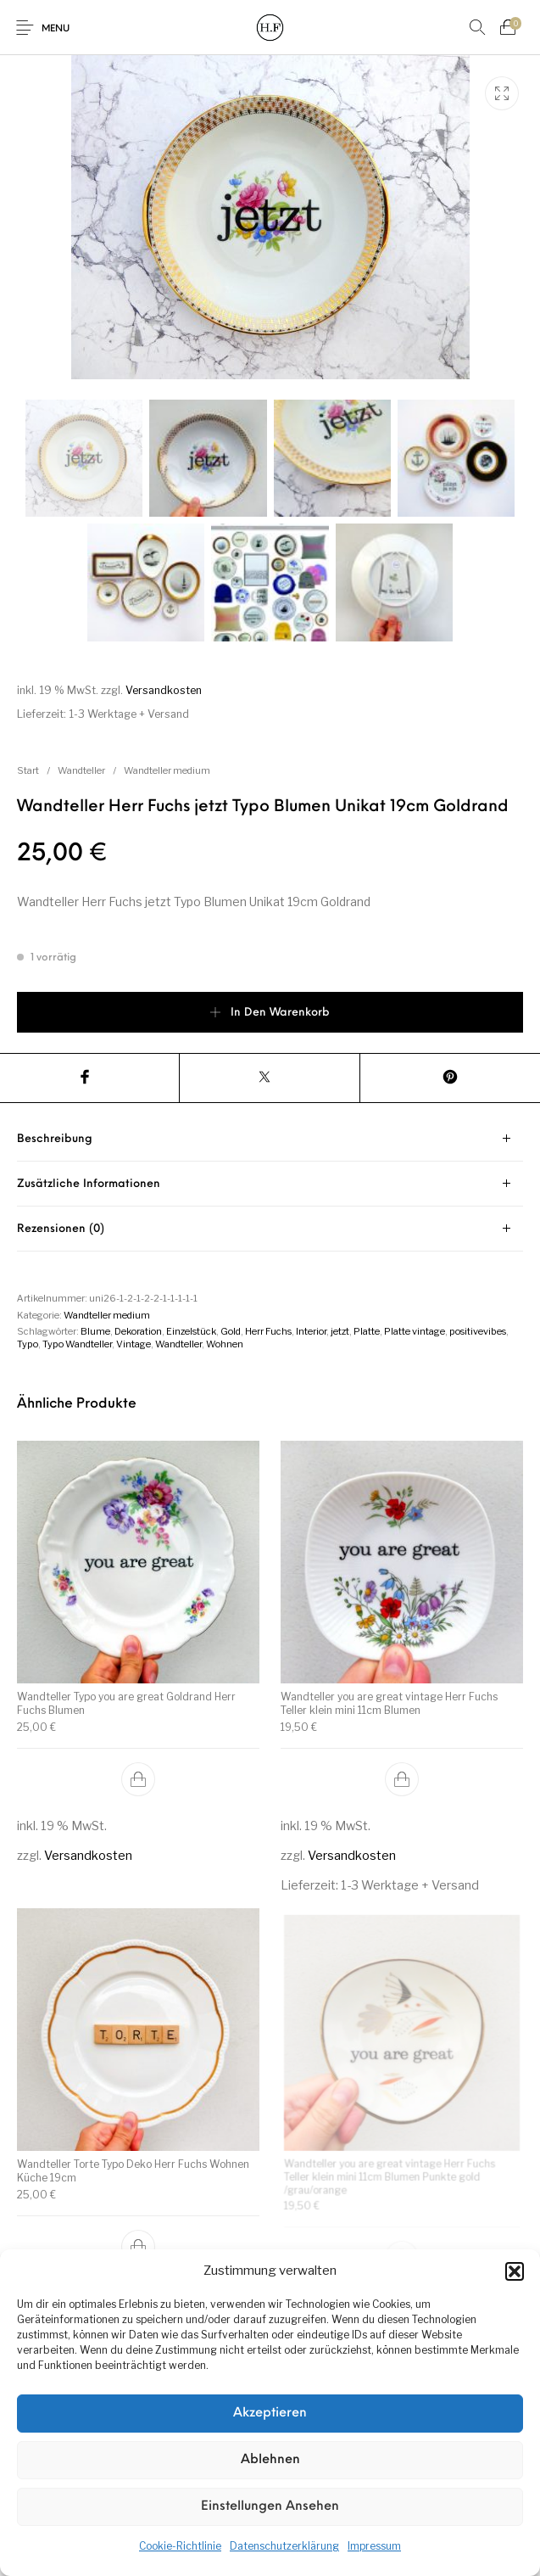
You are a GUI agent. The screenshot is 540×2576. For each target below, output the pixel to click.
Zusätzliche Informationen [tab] (88, 1184)
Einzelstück (191, 1331)
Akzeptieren (270, 2413)
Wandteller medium (167, 770)
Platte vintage (414, 1331)
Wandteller (81, 770)
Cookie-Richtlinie (180, 2546)
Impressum (374, 2546)
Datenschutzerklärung (284, 2546)
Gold (230, 1331)
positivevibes (477, 1331)
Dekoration (138, 1331)
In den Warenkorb (280, 1012)
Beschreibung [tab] (54, 1139)
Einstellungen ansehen (270, 2506)
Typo (27, 1344)
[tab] (270, 1139)
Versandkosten (163, 690)
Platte (367, 1331)
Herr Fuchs (268, 1331)
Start (28, 770)
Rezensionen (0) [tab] (60, 1229)
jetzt (340, 1331)
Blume (95, 1331)
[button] (514, 2271)
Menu (56, 29)
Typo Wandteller (77, 1344)
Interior (311, 1331)
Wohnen (224, 1344)
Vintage (133, 1344)
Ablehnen (270, 2460)
